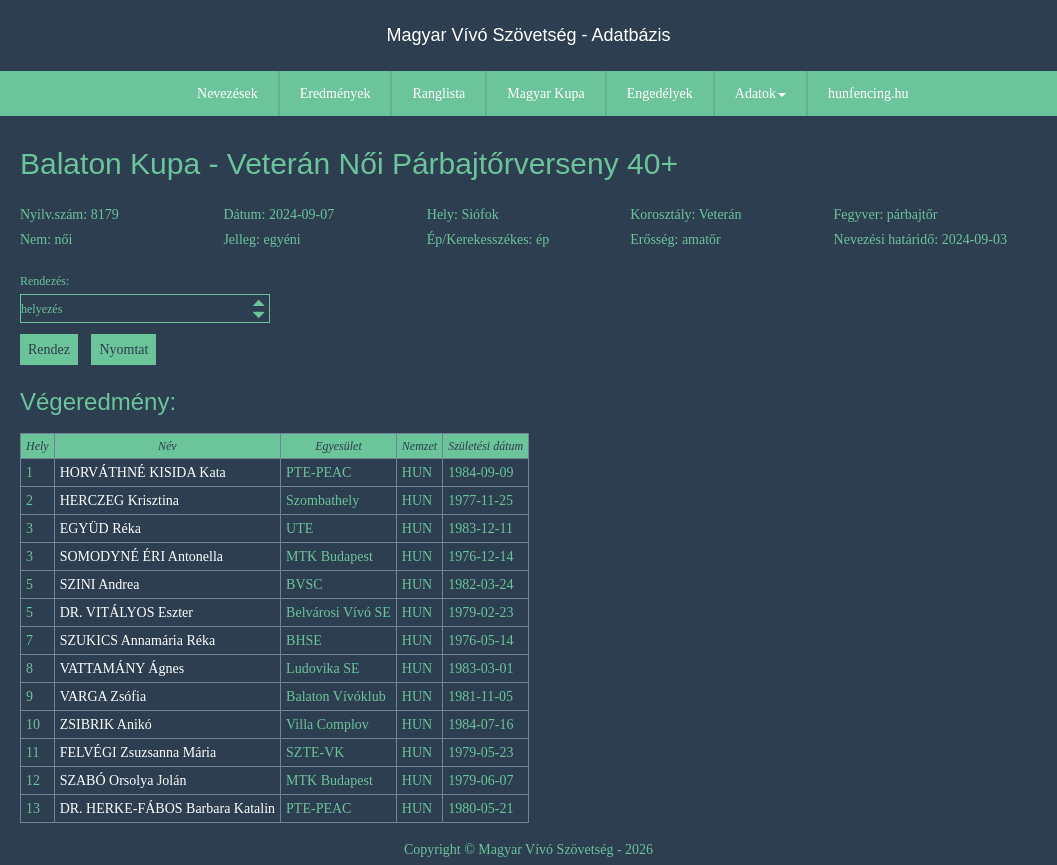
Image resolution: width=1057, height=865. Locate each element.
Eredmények (335, 93)
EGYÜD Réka (100, 528)
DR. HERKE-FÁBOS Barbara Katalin (167, 808)
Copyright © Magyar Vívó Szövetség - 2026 (528, 849)
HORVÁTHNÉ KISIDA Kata (143, 472)
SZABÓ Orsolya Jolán (123, 780)
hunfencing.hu (868, 93)
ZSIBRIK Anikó (106, 724)
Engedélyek (660, 93)
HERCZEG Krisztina (119, 500)
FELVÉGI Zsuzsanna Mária (138, 752)
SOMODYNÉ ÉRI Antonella (141, 556)
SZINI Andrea (100, 584)
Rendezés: (145, 298)
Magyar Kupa (545, 93)
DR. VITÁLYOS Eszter (126, 612)
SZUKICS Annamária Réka (138, 640)
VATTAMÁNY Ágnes (122, 668)
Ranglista (438, 93)
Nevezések (227, 93)
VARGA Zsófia (103, 696)
